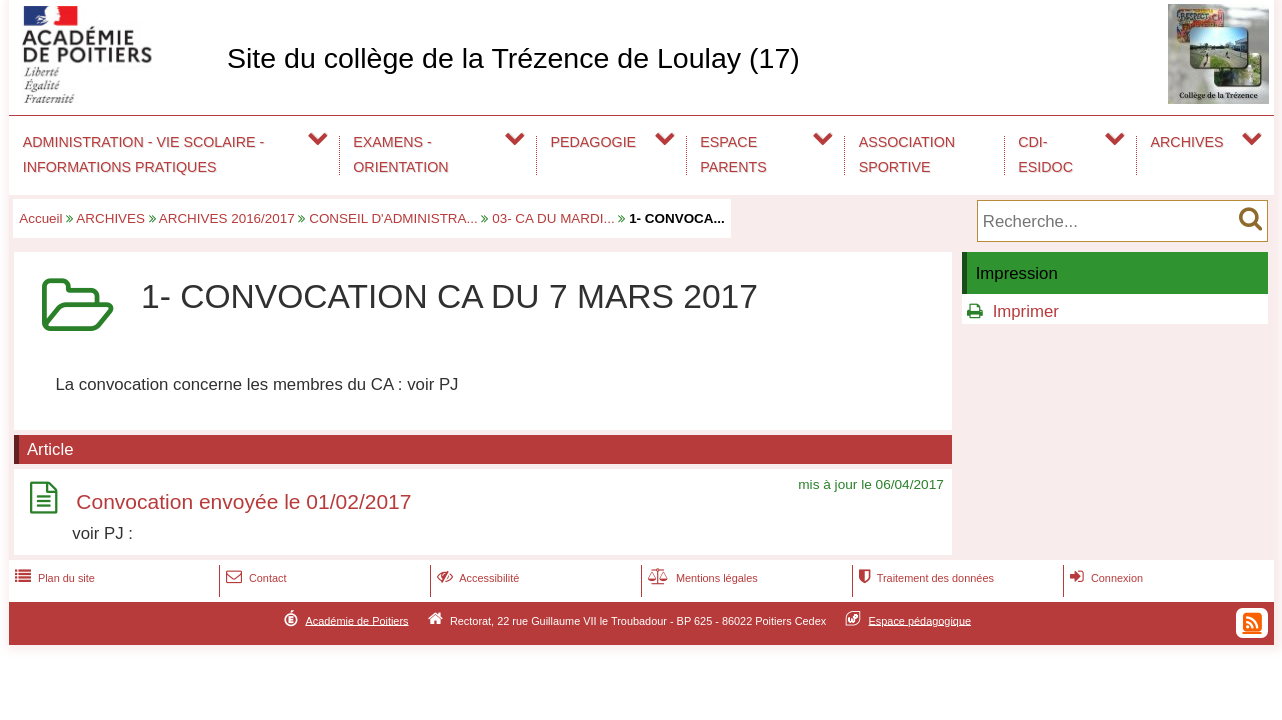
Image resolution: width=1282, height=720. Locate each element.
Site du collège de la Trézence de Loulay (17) (513, 58)
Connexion (1104, 578)
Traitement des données (924, 578)
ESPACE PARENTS (733, 154)
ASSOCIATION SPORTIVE (907, 154)
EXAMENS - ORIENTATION (400, 154)
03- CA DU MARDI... (553, 218)
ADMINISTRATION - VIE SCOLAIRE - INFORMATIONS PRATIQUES (144, 154)
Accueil (40, 218)
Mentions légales (701, 578)
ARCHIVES (1187, 142)
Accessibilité (476, 578)
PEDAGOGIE (594, 142)
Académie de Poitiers (356, 620)
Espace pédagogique (920, 620)
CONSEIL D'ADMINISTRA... (393, 218)
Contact (254, 578)
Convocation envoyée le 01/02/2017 (243, 501)
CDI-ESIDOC (1045, 154)
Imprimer (1026, 311)
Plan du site (53, 578)
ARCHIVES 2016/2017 (227, 218)
